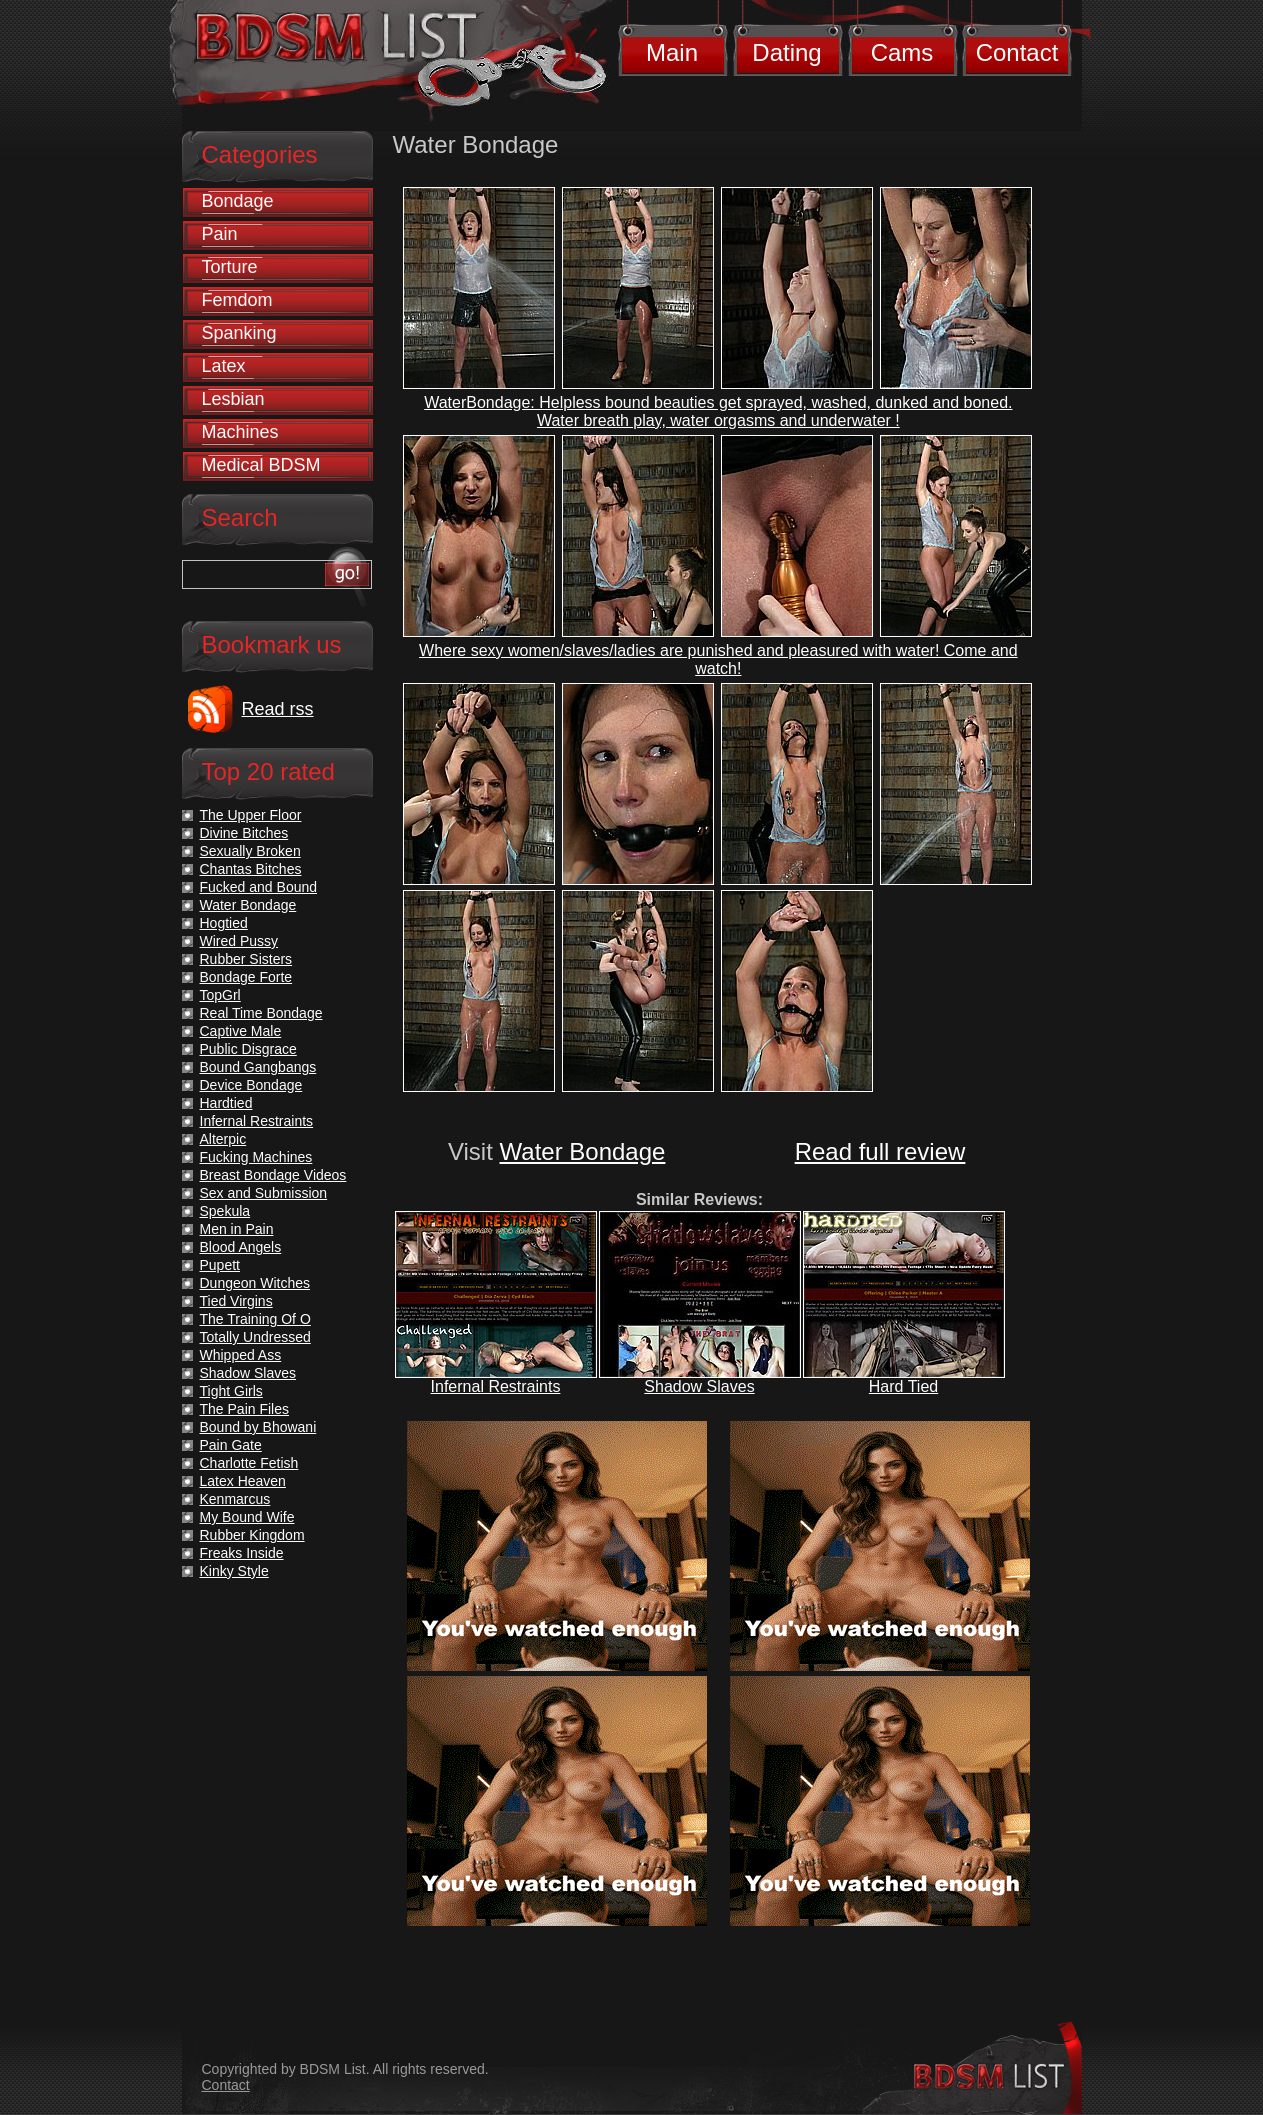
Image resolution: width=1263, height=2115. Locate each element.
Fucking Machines (256, 1157)
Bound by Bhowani (258, 1427)
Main (672, 52)
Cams (902, 52)
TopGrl (220, 995)
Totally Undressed (255, 1337)
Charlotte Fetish (249, 1463)
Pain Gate (231, 1445)
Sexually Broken (250, 851)
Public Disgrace (248, 1049)
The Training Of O (255, 1319)
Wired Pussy (239, 941)
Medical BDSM (261, 465)
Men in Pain (237, 1229)
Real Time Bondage (261, 1013)
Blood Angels (241, 1247)
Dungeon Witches (255, 1283)
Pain (220, 234)
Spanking (239, 333)
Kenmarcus (235, 1499)
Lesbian (233, 399)
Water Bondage (583, 1151)
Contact (1017, 52)
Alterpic (223, 1139)
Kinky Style (234, 1571)
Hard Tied (903, 1386)
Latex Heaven (243, 1481)
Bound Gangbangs (258, 1067)
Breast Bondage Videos (273, 1175)
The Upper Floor (251, 815)
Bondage (238, 201)
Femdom (237, 300)
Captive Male (241, 1031)
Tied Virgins (236, 1301)
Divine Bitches (244, 833)
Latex (224, 366)
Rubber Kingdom (252, 1535)
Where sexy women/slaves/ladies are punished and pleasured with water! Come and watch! (718, 659)
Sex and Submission (264, 1193)
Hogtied (224, 923)
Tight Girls (231, 1391)
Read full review (880, 1151)
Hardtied (226, 1103)
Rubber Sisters (246, 959)
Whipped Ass (241, 1355)
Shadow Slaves (699, 1386)
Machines (240, 432)
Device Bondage (251, 1085)
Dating (786, 52)
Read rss (278, 709)
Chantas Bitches (251, 869)
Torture (230, 267)
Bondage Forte (246, 977)
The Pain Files (244, 1409)
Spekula (225, 1211)
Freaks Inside (242, 1553)
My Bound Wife (247, 1517)
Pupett (220, 1265)
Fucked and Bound (259, 887)
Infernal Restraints (496, 1386)
